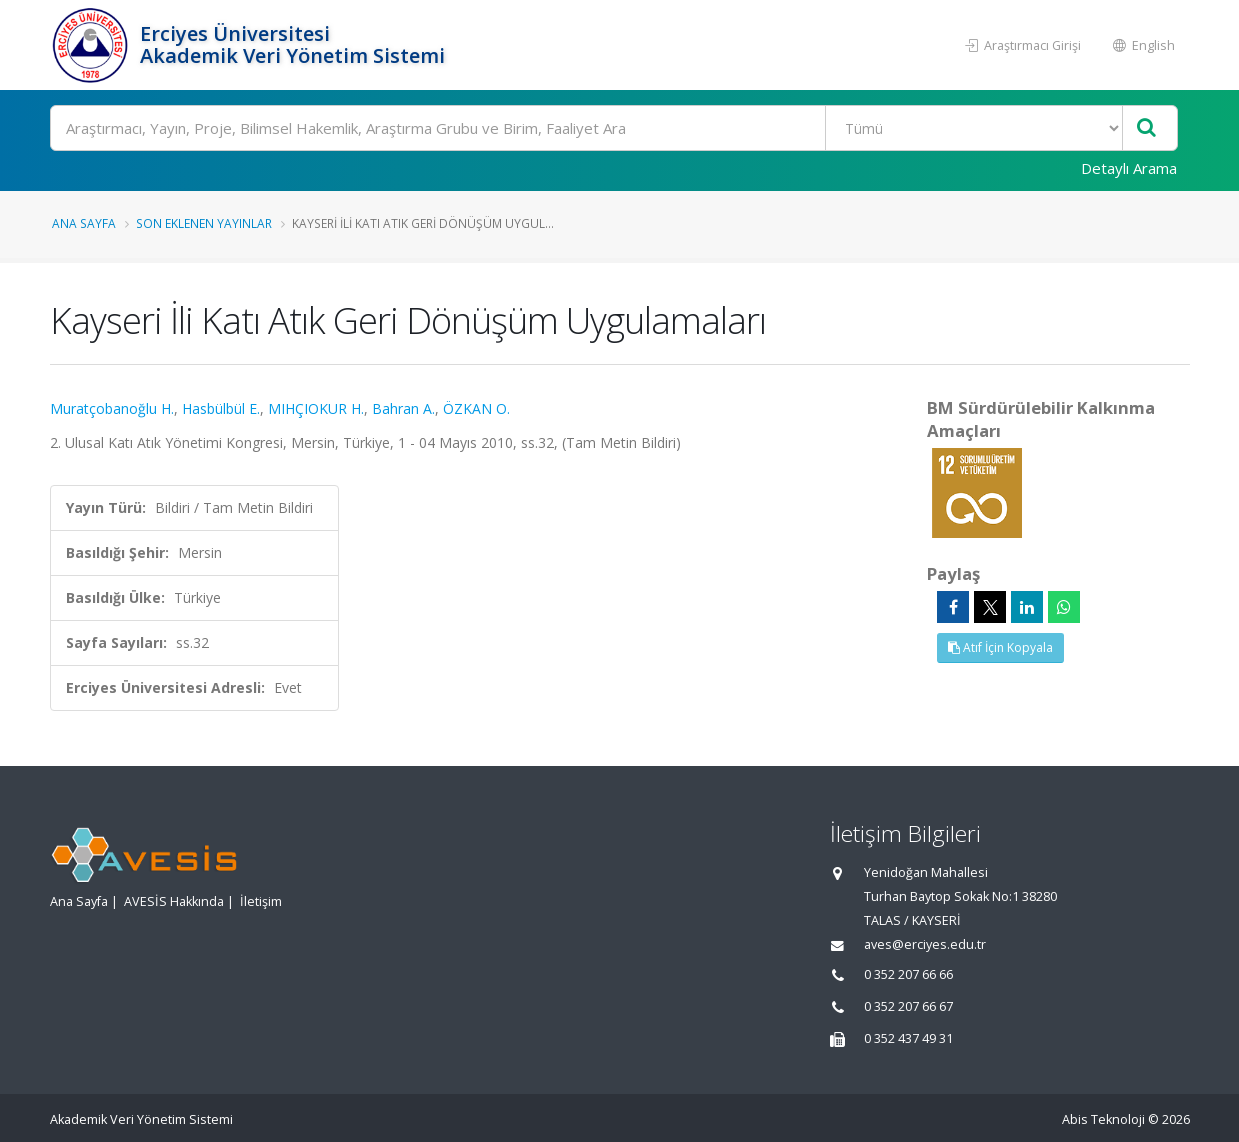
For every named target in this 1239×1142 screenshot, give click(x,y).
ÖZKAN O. (476, 408)
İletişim (261, 901)
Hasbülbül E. (221, 408)
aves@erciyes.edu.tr (925, 944)
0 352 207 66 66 (908, 974)
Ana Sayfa (84, 223)
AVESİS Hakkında (174, 901)
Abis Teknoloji (1103, 1119)
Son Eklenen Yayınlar (204, 223)
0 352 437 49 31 (908, 1038)
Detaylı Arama (1129, 168)
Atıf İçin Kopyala (1000, 647)
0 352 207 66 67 (908, 1006)
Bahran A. (403, 408)
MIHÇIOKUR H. (316, 408)
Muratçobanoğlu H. (112, 408)
